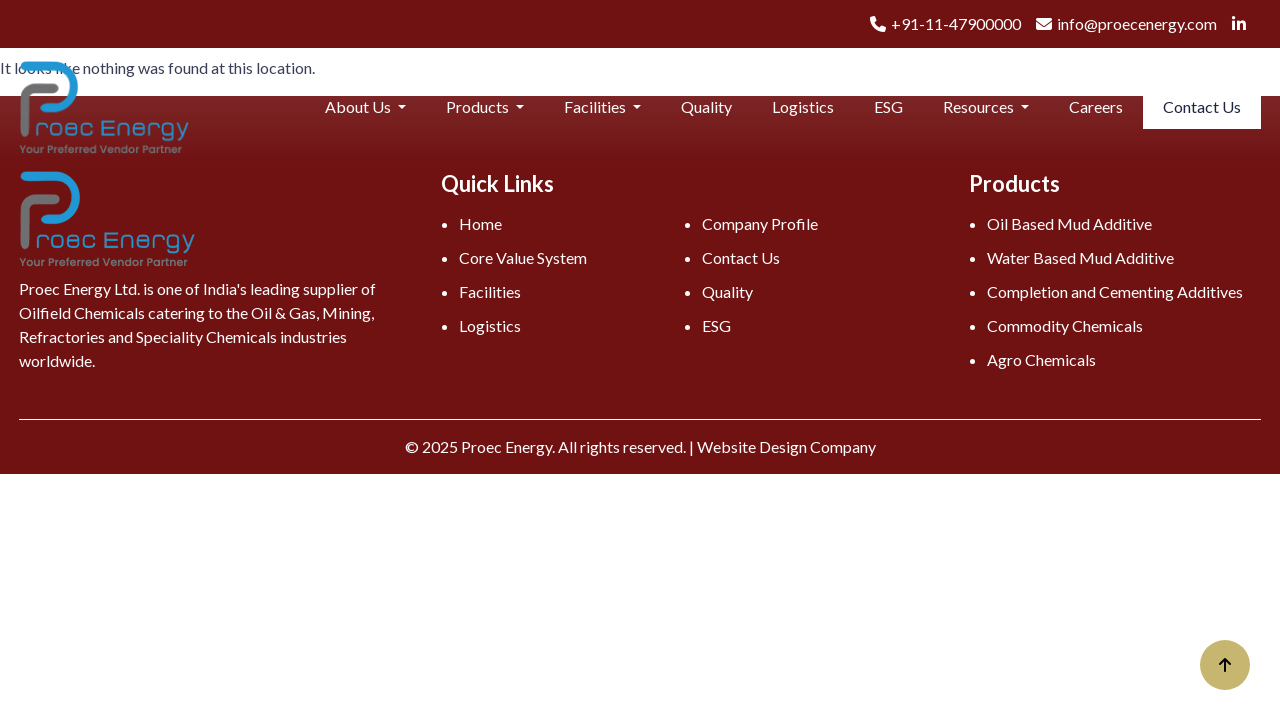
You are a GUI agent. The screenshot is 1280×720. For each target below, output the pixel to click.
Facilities (596, 106)
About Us (359, 106)
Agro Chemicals (1041, 359)
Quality (706, 106)
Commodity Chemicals (1065, 325)
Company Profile (760, 223)
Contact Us (1202, 106)
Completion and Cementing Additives (1115, 291)
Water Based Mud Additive (1080, 257)
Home (480, 223)
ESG (888, 106)
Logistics (803, 106)
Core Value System (523, 257)
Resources (980, 106)
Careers (1096, 106)
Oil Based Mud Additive (1069, 223)
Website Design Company (786, 446)
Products (479, 106)
